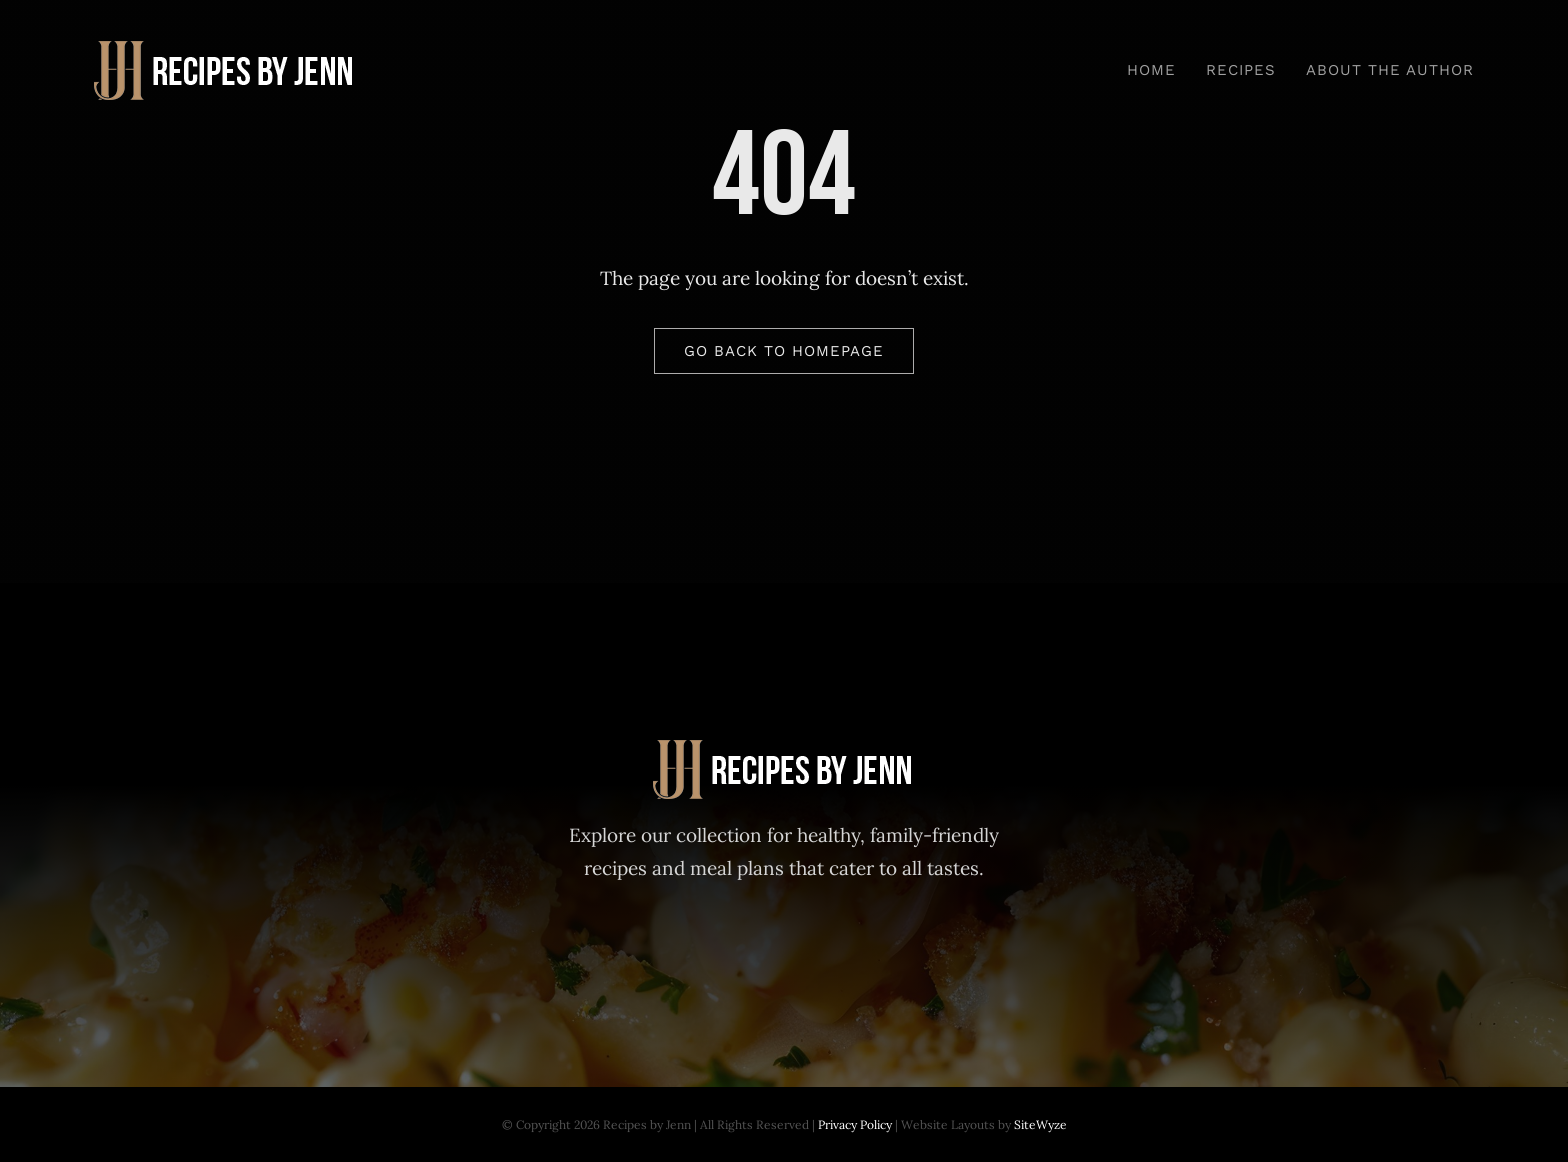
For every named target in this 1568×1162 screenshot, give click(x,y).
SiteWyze (1040, 1124)
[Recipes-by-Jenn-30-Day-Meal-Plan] (225, 50)
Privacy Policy (855, 1124)
